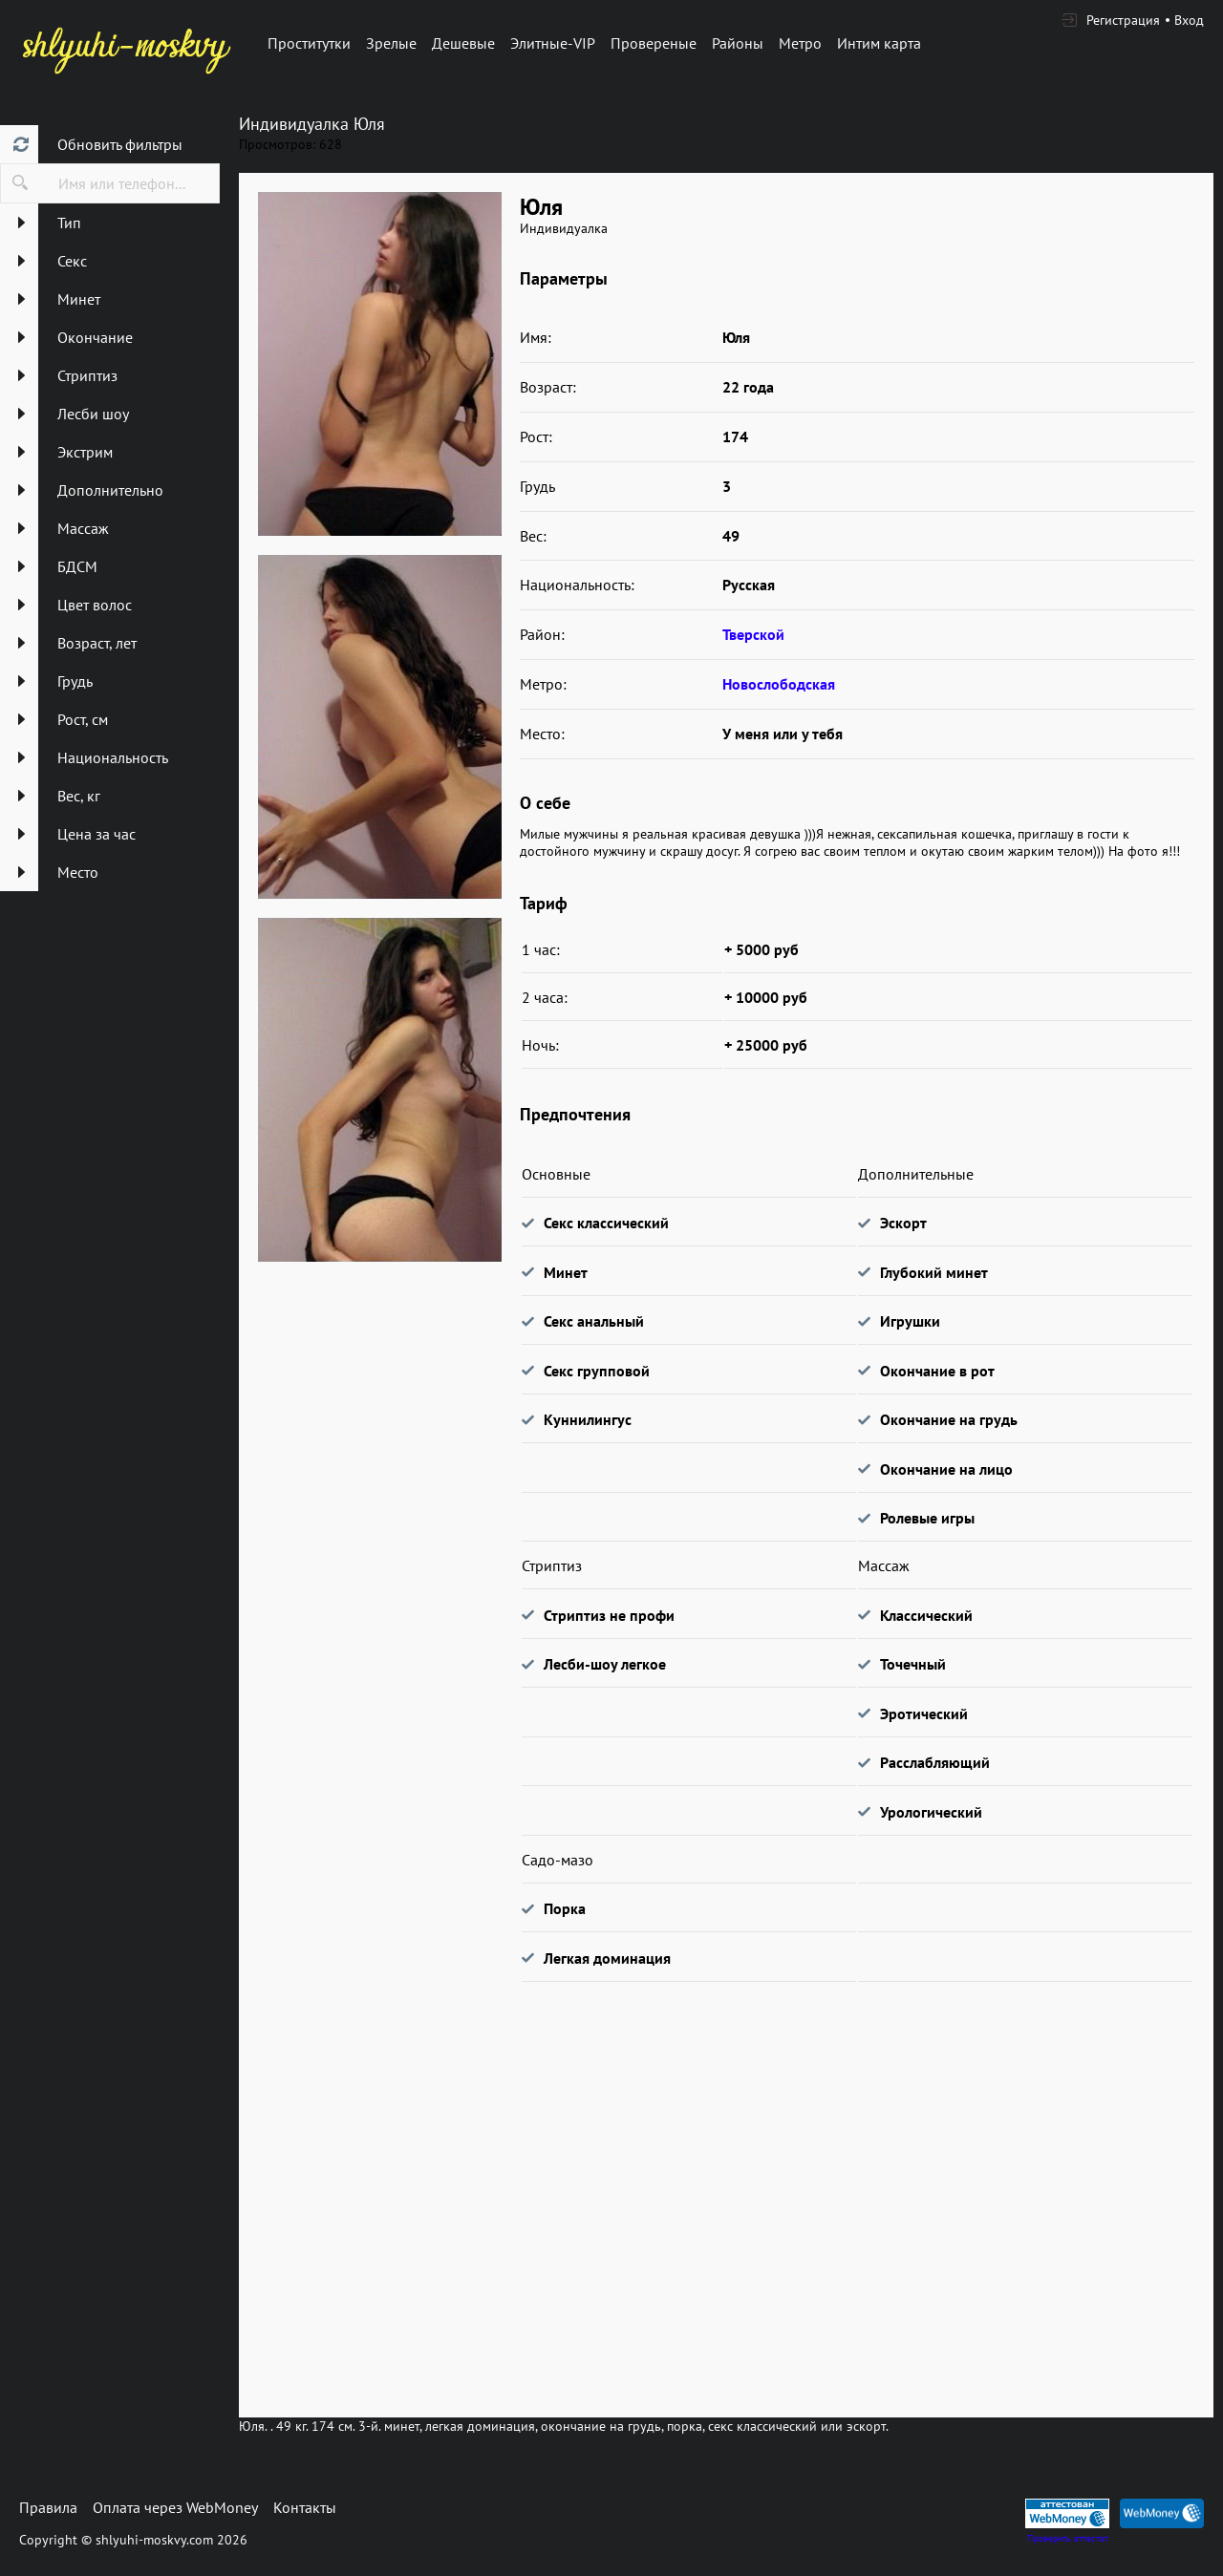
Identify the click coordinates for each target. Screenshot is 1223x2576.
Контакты (304, 2507)
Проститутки (309, 43)
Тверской (753, 634)
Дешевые (463, 43)
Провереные (654, 43)
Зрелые (391, 43)
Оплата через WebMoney (175, 2507)
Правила (48, 2507)
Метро (800, 43)
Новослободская (778, 683)
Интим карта (879, 43)
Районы (737, 43)
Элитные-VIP (552, 43)
